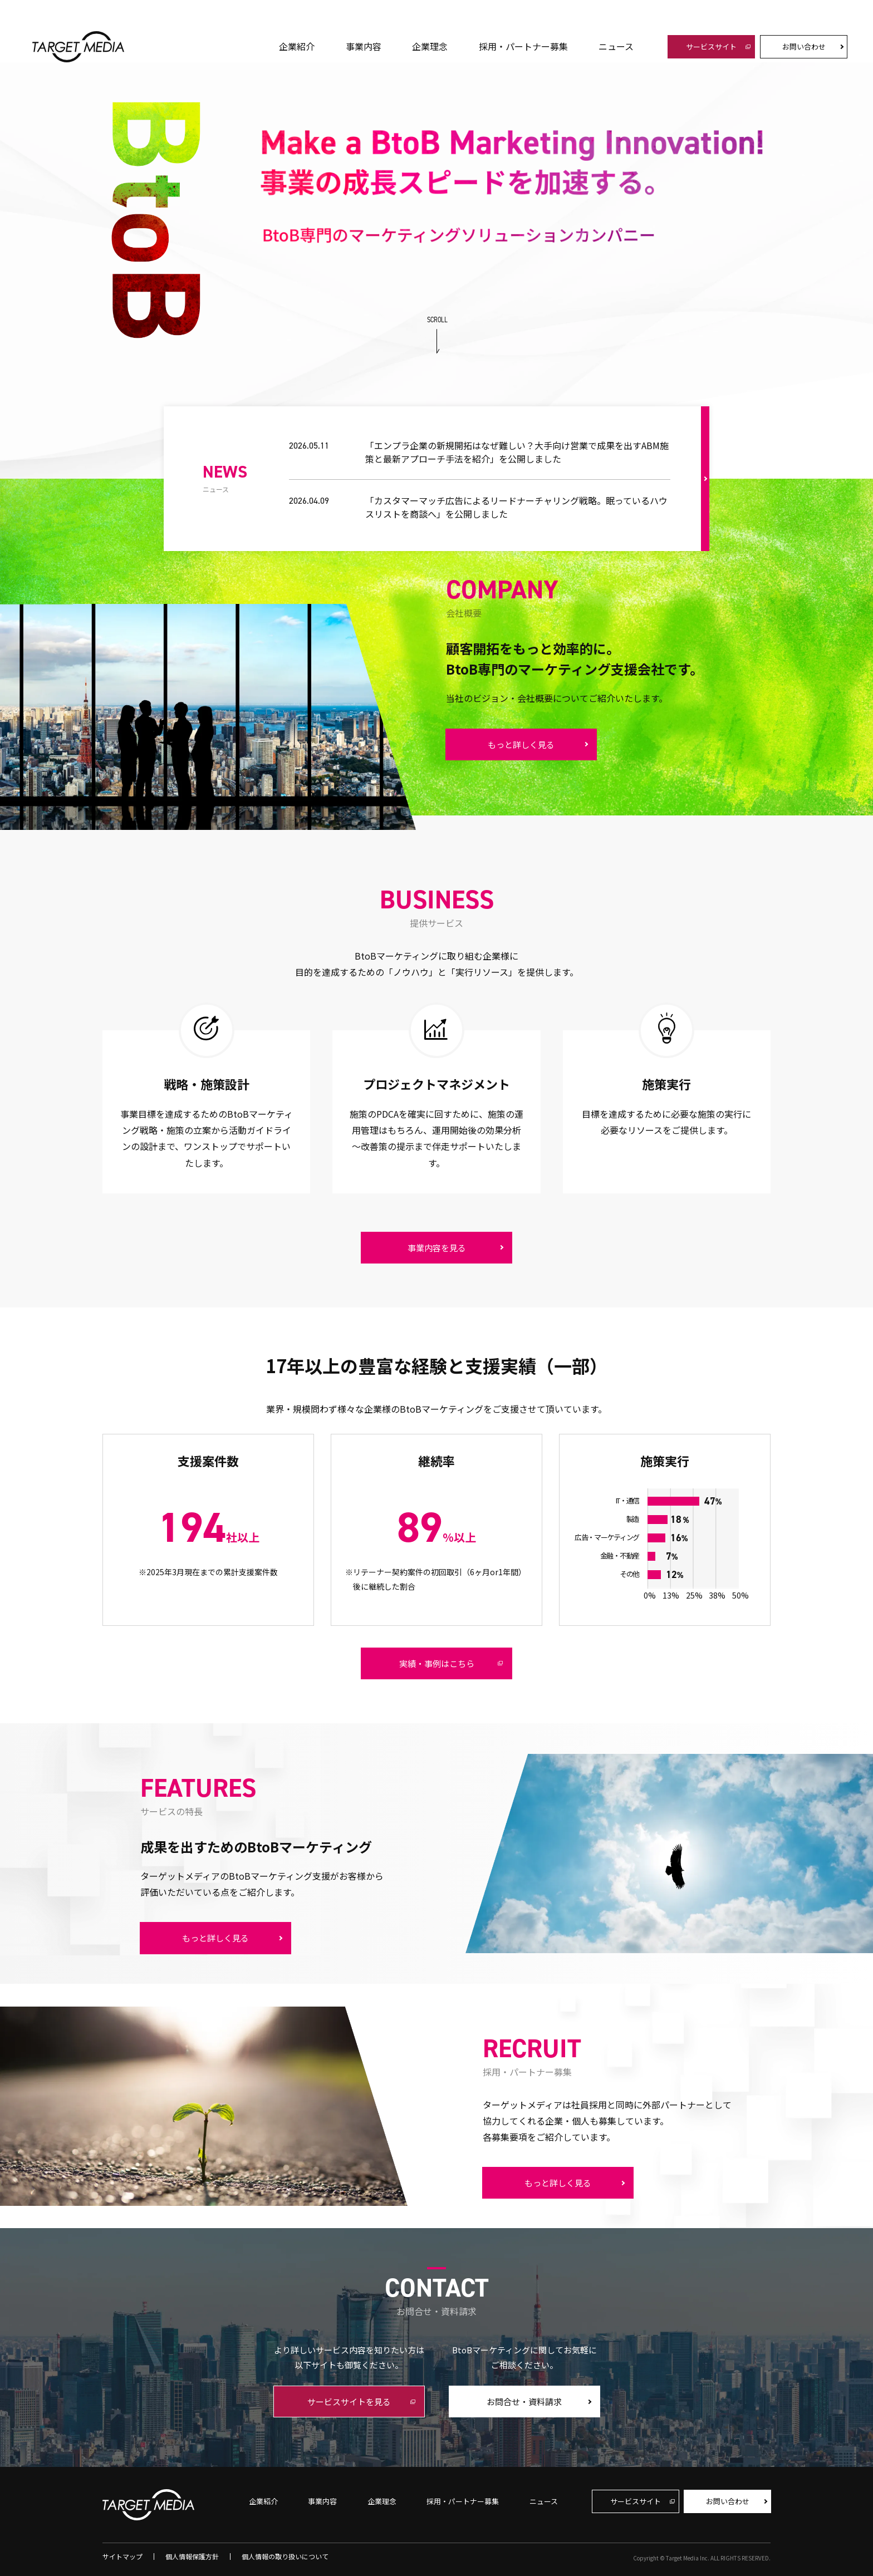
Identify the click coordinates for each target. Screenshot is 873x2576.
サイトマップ (122, 2556)
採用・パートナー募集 (523, 46)
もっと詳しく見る (521, 744)
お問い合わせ (804, 46)
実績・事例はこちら (436, 1663)
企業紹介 (297, 46)
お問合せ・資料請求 (524, 2401)
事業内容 (363, 46)
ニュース (616, 46)
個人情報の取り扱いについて (285, 2556)
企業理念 (430, 46)
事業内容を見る (437, 1247)
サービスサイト (711, 46)
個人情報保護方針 (192, 2556)
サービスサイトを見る (349, 2401)
